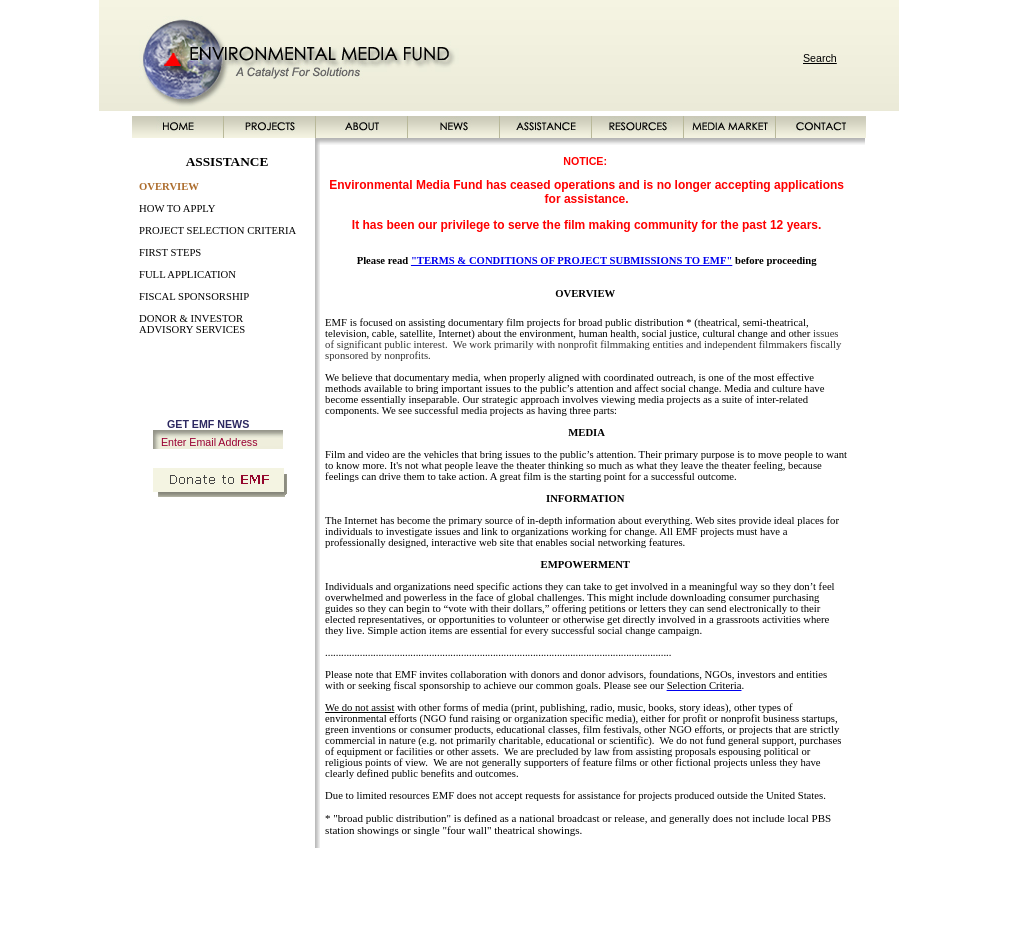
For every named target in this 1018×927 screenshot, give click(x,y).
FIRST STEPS (170, 252)
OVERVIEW (169, 186)
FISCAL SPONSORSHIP (194, 296)
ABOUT (334, 871)
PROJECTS (281, 871)
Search (820, 58)
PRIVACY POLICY (782, 871)
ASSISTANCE (432, 871)
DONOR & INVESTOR (191, 318)
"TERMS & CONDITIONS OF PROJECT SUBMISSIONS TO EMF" (571, 260)
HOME (231, 871)
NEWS (377, 871)
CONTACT (652, 871)
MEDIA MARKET (582, 871)
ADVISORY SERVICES (192, 329)
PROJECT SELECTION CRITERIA (217, 230)
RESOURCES (504, 871)
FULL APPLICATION (187, 274)
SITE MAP (708, 871)
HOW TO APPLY (177, 208)
